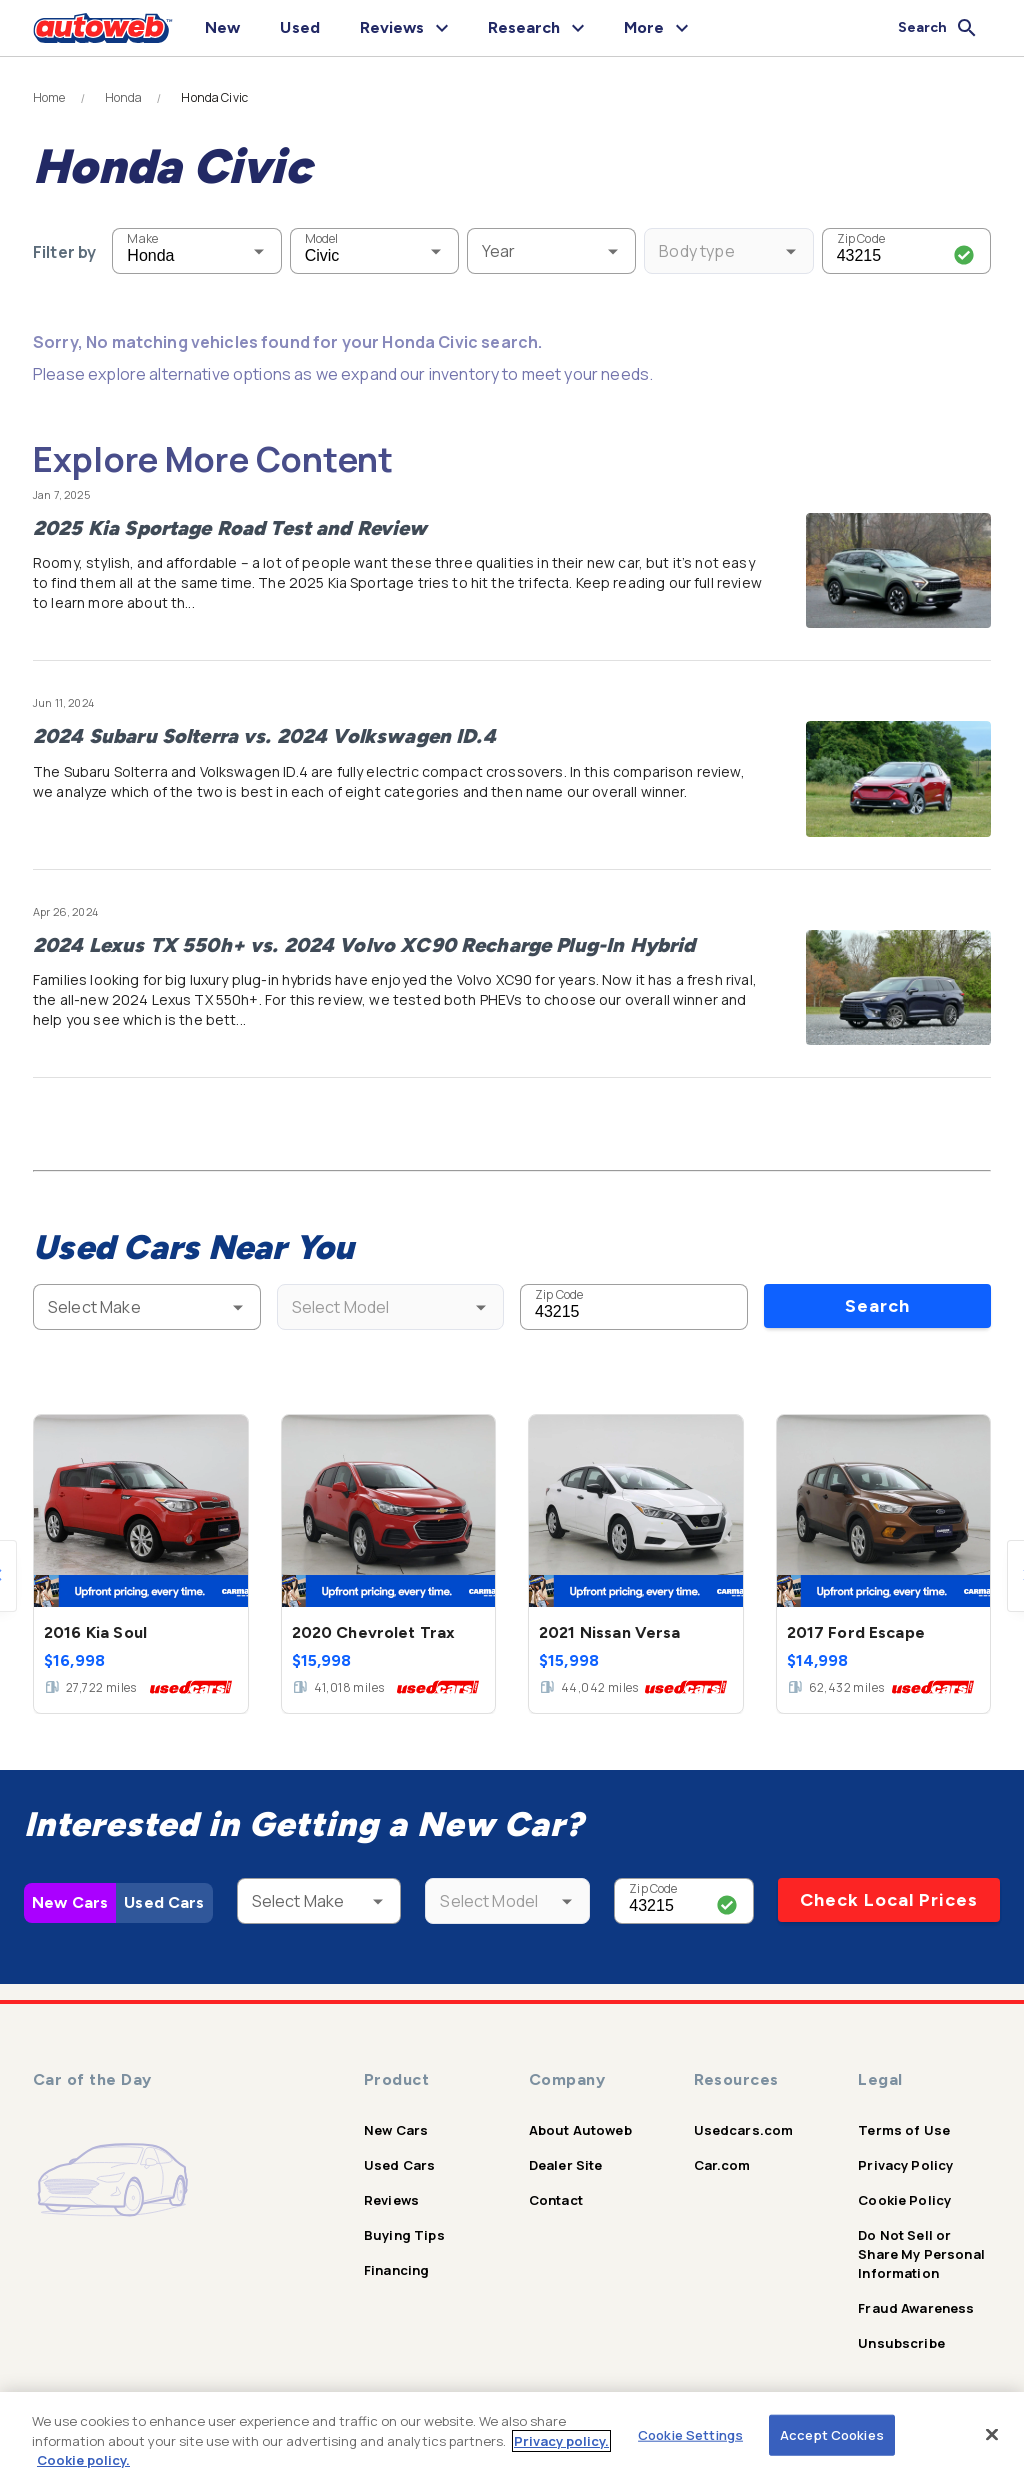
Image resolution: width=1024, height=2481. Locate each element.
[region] (512, 2436)
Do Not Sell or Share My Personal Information (921, 2254)
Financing (396, 2270)
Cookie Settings (690, 2434)
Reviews (391, 2200)
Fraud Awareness (916, 2308)
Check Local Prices (889, 1900)
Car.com (722, 2165)
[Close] (992, 2434)
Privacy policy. (561, 2441)
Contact (556, 2200)
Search (877, 1306)
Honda (124, 98)
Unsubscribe (901, 2343)
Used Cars (164, 1902)
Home (49, 98)
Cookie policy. (83, 2460)
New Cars (70, 1902)
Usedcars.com (744, 2130)
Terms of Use (904, 2130)
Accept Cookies (832, 2434)
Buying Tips (404, 2235)
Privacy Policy (905, 2165)
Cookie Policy (904, 2200)
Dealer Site (566, 2165)
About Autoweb (580, 2130)
